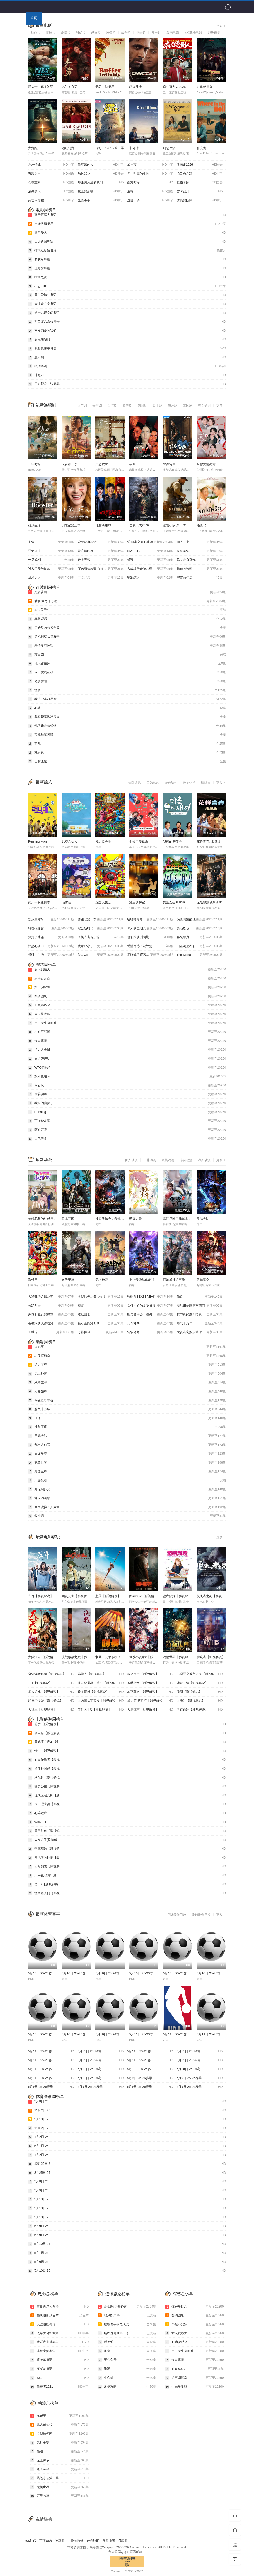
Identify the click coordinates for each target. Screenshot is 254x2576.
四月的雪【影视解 (127, 1866)
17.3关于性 (127, 610)
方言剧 (127, 654)
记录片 (141, 32)
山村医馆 (127, 761)
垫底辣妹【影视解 (127, 1849)
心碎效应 (127, 1813)
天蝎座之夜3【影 (127, 1742)
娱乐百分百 (127, 978)
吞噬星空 (127, 1453)
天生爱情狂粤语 (127, 295)
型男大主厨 (127, 1049)
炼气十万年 (127, 1409)
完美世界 (127, 1462)
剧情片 (111, 32)
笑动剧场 (127, 996)
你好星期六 (194, 2306)
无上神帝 (127, 1373)
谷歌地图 (108, 2540)
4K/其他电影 (193, 32)
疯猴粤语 (127, 366)
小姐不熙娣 (127, 1032)
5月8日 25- (127, 2101)
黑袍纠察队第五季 (127, 637)
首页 (33, 18)
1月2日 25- (127, 2137)
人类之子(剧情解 (127, 1840)
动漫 (100, 18)
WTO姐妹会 (127, 1067)
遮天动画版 (127, 1498)
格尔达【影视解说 (127, 1777)
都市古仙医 (127, 1445)
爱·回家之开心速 (127, 601)
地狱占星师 (127, 663)
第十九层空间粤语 (127, 313)
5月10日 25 (127, 2119)
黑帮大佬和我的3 (59, 2333)
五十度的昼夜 (127, 672)
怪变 (127, 690)
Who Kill (127, 1822)
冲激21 (127, 375)
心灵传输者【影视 (127, 1760)
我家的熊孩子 (127, 1103)
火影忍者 (127, 1480)
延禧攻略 (127, 2386)
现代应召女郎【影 (127, 1795)
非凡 (127, 743)
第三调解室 (127, 987)
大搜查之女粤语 (127, 304)
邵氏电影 (214, 32)
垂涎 (127, 2369)
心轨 (127, 708)
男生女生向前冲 (127, 1023)
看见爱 (127, 2342)
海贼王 (127, 1347)
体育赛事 (141, 18)
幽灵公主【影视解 (127, 1786)
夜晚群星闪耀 (127, 735)
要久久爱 (127, 2360)
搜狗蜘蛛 (77, 2540)
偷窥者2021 (59, 2386)
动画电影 (172, 32)
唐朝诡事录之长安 (127, 2324)
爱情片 (65, 32)
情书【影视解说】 (127, 1751)
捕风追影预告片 (127, 250)
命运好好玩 (127, 1058)
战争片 (126, 32)
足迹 (127, 2351)
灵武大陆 (127, 1436)
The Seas (194, 2369)
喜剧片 (50, 32)
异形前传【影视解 (127, 1831)
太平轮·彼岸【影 (127, 1875)
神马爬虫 (61, 2540)
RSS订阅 (30, 2540)
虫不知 (127, 357)
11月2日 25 (127, 2110)
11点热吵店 (127, 1005)
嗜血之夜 (127, 277)
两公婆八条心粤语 (127, 322)
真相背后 (127, 619)
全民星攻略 (127, 1014)
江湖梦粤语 (127, 268)
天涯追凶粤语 (127, 241)
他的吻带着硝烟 (127, 726)
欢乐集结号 (127, 1076)
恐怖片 (96, 32)
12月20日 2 (127, 2164)
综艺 (84, 18)
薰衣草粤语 (127, 259)
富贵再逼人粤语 (127, 215)
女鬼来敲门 (127, 339)
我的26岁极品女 (127, 699)
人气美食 (127, 1138)
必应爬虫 (124, 2540)
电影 (49, 18)
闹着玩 (127, 1085)
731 (59, 2378)
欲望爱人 (127, 232)
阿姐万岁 (127, 1130)
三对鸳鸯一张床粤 (127, 384)
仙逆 (127, 1418)
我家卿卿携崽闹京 (127, 717)
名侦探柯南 (127, 1356)
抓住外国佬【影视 (127, 1769)
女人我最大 (127, 969)
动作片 (35, 32)
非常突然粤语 (59, 2351)
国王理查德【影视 (127, 1804)
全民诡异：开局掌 (127, 1507)
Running (127, 1112)
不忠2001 (127, 286)
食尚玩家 (127, 1041)
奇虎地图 (93, 2540)
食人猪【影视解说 (127, 1733)
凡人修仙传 (59, 2424)
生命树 (127, 2378)
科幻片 (80, 32)
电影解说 (119, 18)
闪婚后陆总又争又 (127, 628)
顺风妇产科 (127, 2315)
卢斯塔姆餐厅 (127, 224)
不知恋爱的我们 (127, 331)
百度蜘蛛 (45, 2540)
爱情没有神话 (127, 646)
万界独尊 (127, 1391)
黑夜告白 (127, 592)
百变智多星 (127, 1121)
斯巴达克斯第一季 (127, 2333)
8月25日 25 (127, 2173)
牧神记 (127, 1516)
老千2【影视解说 (127, 1884)
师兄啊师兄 (127, 1489)
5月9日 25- (127, 2190)
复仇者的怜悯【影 (127, 1858)
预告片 (156, 32)
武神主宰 (127, 1382)
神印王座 (127, 1427)
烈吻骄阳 (127, 681)
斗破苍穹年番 (127, 1400)
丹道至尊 (127, 1471)
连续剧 (67, 18)
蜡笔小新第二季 (59, 2478)
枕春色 (127, 752)
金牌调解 (127, 1094)
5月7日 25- (127, 2146)
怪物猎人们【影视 (127, 1893)
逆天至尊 (127, 1364)
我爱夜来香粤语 (127, 348)
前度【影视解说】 (127, 1724)
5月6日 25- (127, 2262)
